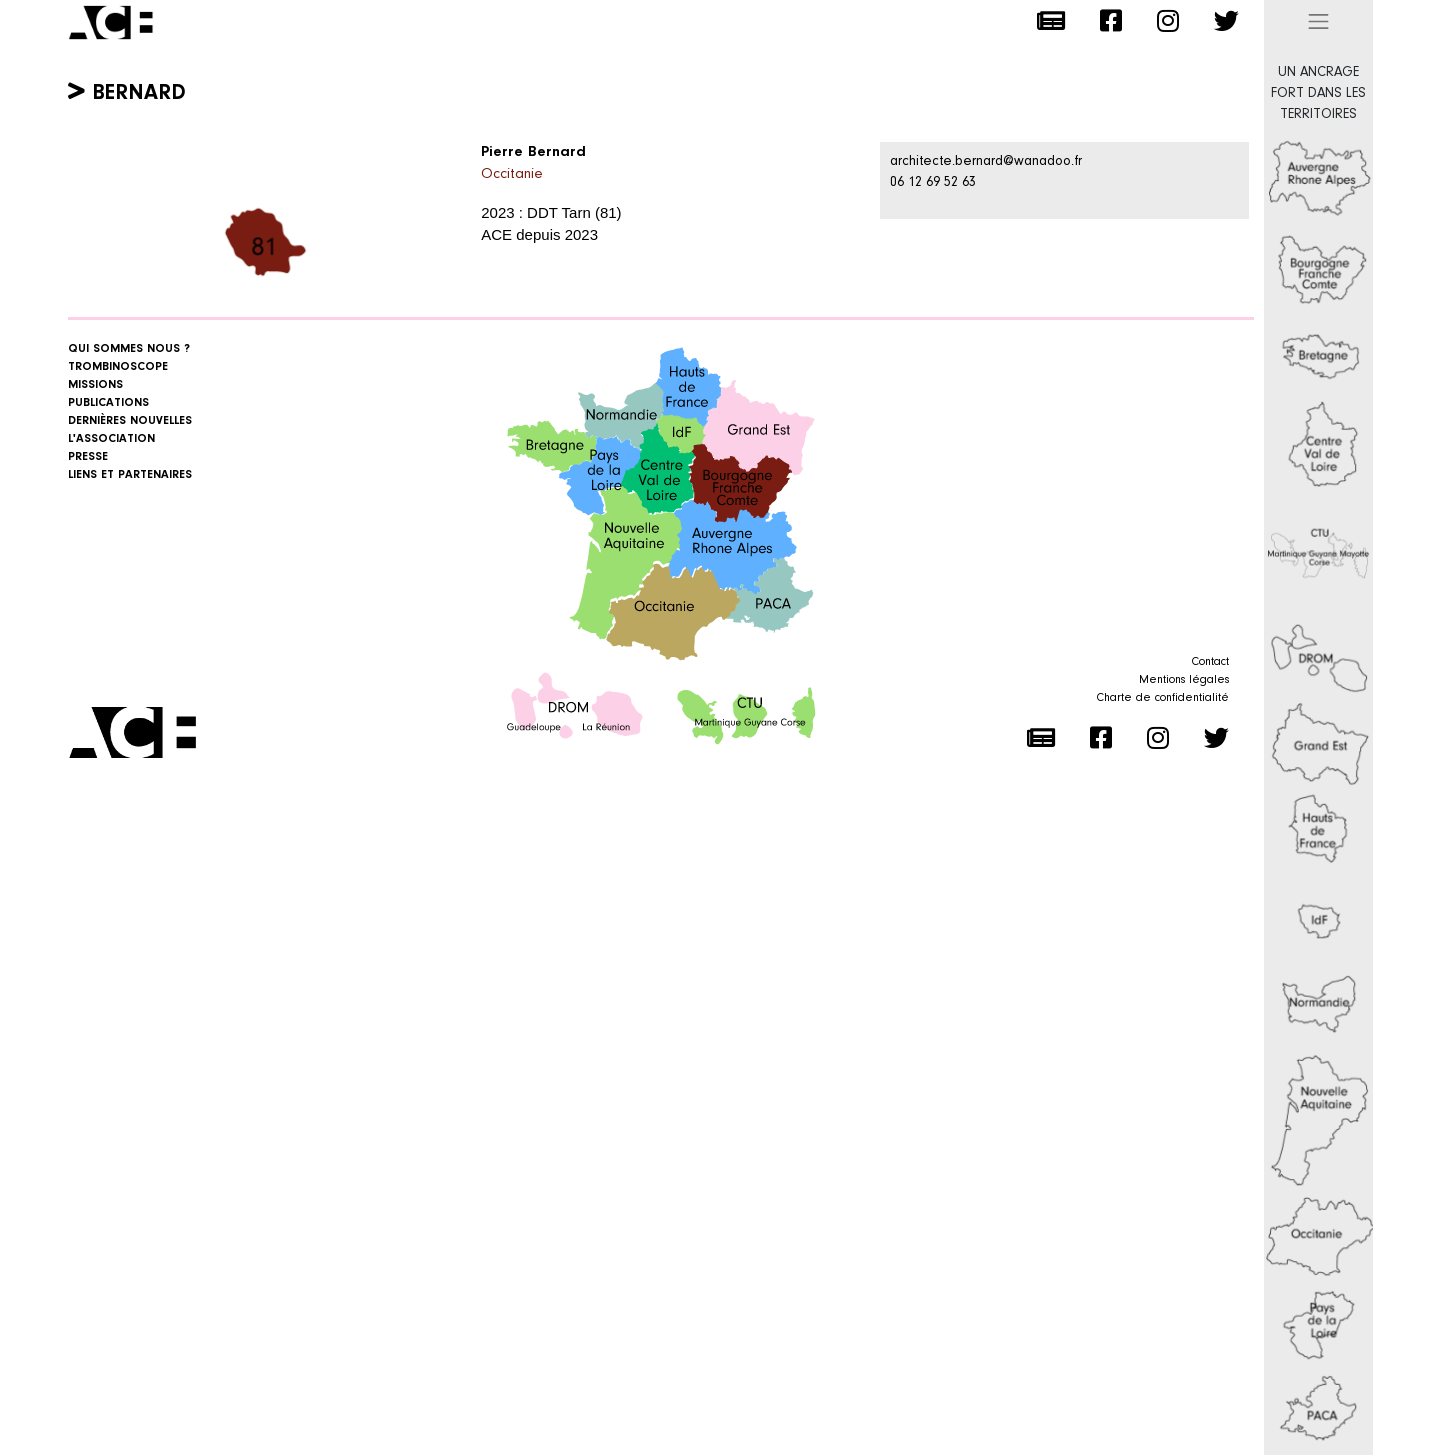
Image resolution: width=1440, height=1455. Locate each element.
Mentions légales (1184, 680)
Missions (95, 385)
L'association (111, 439)
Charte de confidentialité (1163, 698)
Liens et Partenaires (130, 475)
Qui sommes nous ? (129, 349)
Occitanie (512, 174)
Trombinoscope (118, 367)
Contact (1210, 662)
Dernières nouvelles (130, 421)
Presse (88, 457)
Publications (108, 403)
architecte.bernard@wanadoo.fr (986, 162)
